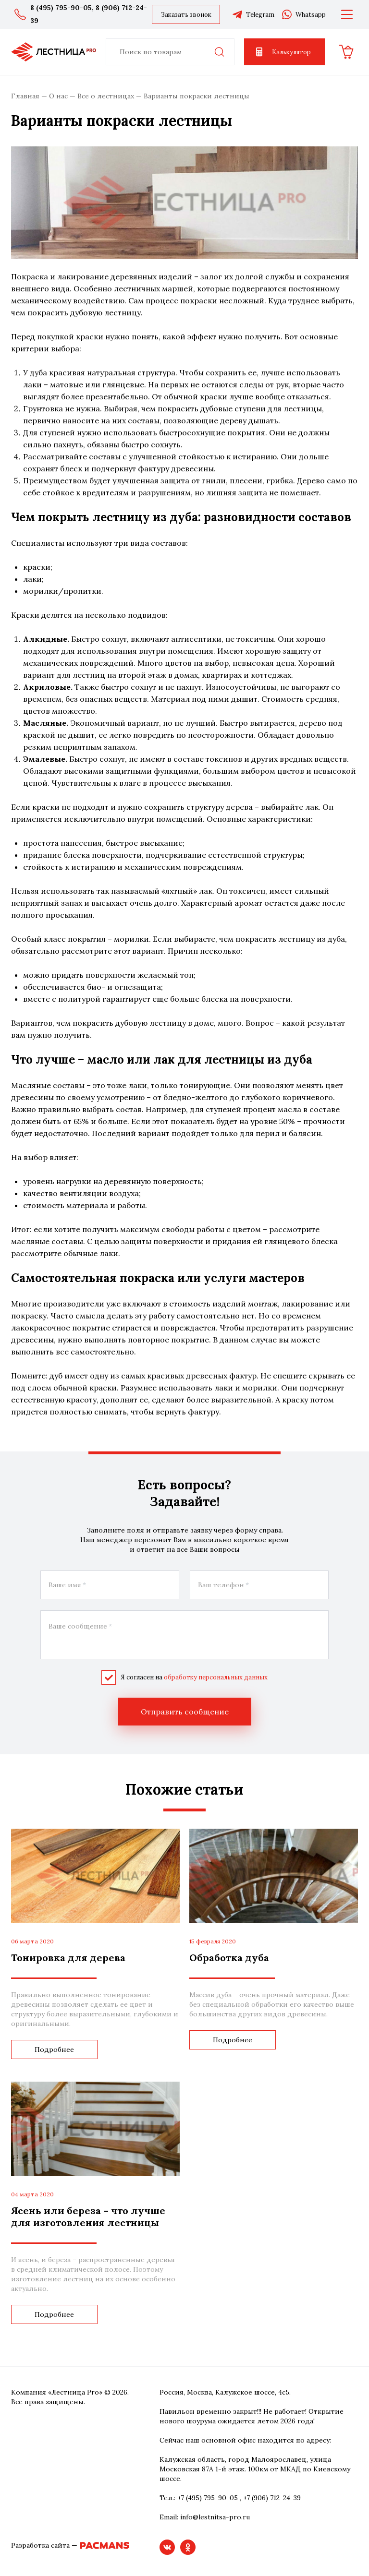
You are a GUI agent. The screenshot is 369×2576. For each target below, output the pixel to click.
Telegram (253, 14)
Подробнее (54, 2049)
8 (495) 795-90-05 (61, 7)
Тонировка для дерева (68, 1958)
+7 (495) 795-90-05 (207, 2497)
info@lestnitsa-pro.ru (215, 2517)
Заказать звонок (186, 15)
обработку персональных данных (216, 1677)
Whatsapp (303, 14)
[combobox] (170, 51)
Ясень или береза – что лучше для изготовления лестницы (88, 2217)
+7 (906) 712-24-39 (272, 2497)
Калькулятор (282, 52)
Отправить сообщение (185, 1711)
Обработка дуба (229, 1958)
